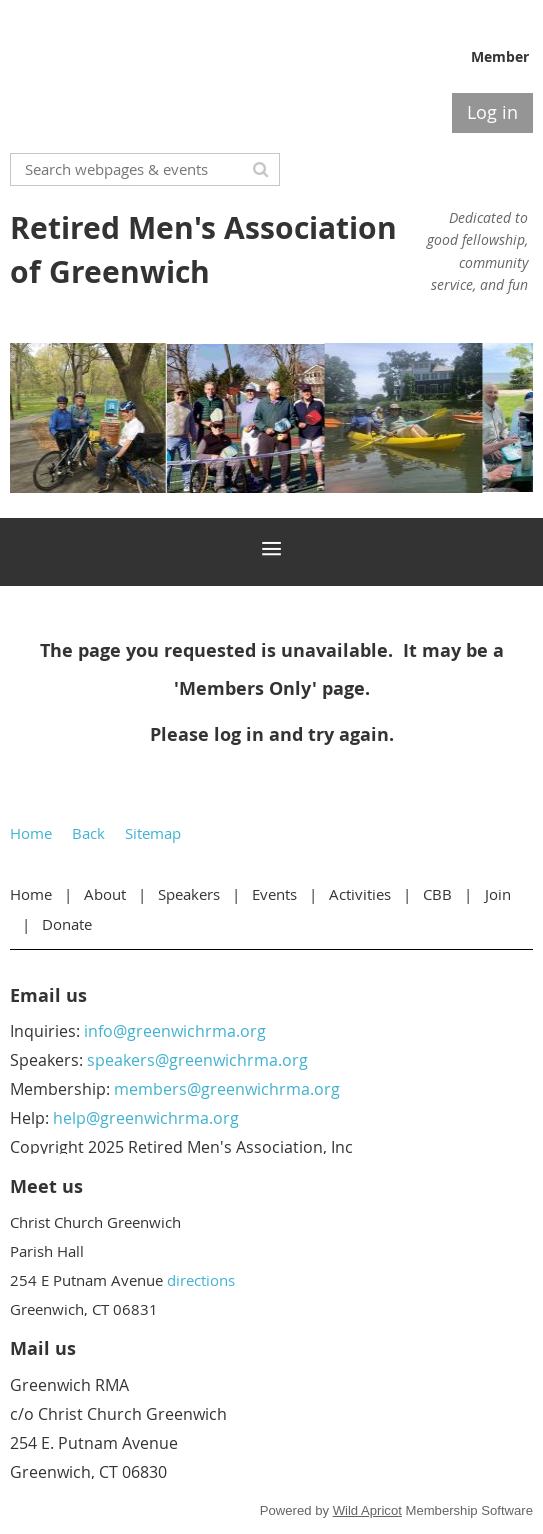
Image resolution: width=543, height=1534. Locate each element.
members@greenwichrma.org (227, 1089)
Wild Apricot (367, 1510)
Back (88, 833)
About (105, 894)
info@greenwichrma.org (175, 1031)
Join (498, 894)
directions (201, 1280)
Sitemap (153, 833)
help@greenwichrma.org (146, 1118)
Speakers (189, 894)
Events (274, 894)
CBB (437, 894)
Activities (360, 894)
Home (31, 833)
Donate (67, 924)
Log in (492, 112)
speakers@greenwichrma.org (197, 1060)
